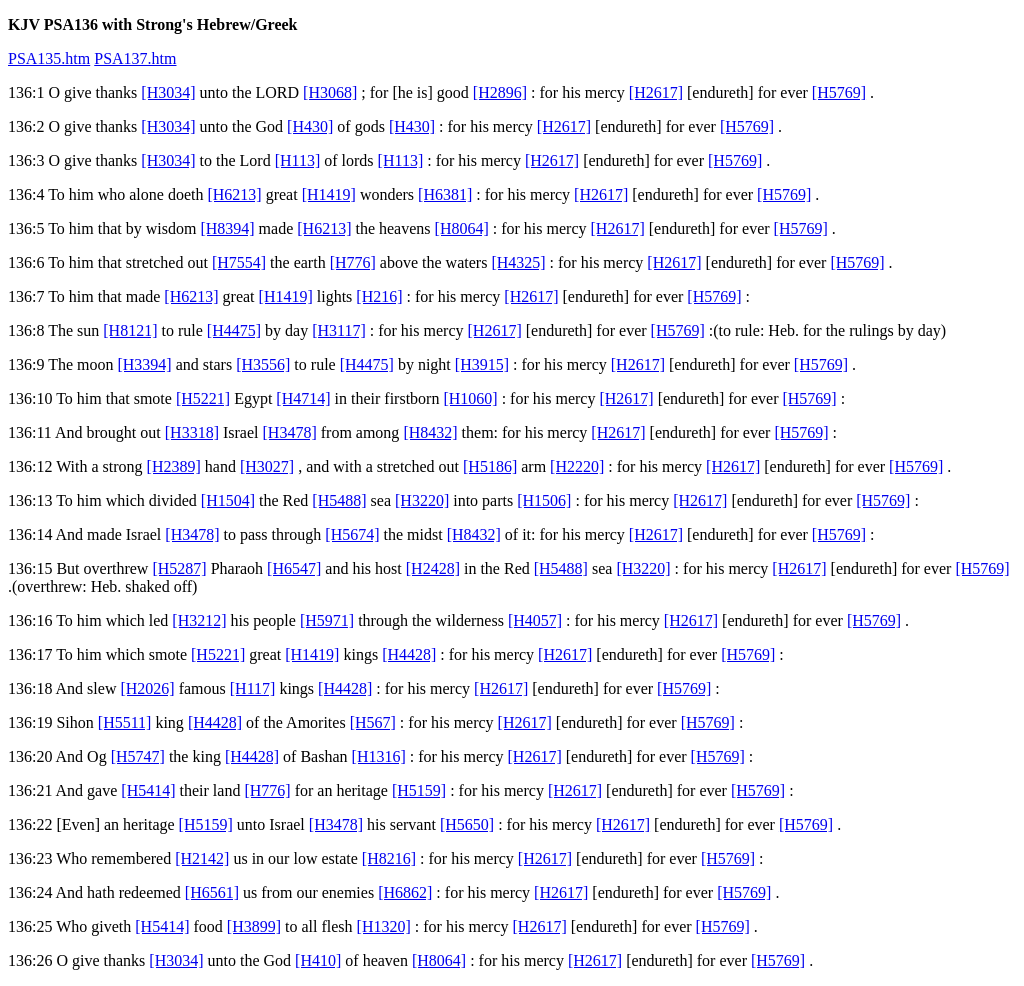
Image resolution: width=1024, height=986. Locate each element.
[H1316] (379, 756)
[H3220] (422, 500)
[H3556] (263, 364)
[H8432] (430, 432)
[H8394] (227, 228)
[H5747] (138, 756)
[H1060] (470, 398)
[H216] (379, 296)
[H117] (253, 688)
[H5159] (419, 790)
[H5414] (148, 790)
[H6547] (294, 568)
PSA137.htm (135, 58)
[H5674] (352, 534)
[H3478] (290, 432)
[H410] (318, 960)
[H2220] (577, 466)
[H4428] (409, 654)
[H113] (298, 160)
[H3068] (330, 92)
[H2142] (202, 858)
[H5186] (490, 466)
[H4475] (234, 330)
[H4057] (535, 620)
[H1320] (384, 926)
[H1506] (544, 500)
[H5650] (467, 824)
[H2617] (656, 92)
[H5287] (179, 568)
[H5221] (203, 398)
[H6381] (445, 194)
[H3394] (144, 364)
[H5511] (125, 722)
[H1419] (329, 194)
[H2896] (500, 92)
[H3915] (482, 364)
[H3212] (199, 620)
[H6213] (234, 194)
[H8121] (130, 330)
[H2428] (433, 568)
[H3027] (267, 466)
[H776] (353, 262)
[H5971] (327, 620)
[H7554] (239, 262)
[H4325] (518, 262)
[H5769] (839, 92)
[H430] (310, 126)
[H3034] (168, 92)
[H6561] (212, 892)
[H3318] (192, 432)
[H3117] (339, 330)
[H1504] (228, 500)
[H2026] (147, 688)
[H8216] (389, 858)
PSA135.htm (49, 58)
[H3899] (254, 926)
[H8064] (462, 228)
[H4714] (303, 398)
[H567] (373, 722)
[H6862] (405, 892)
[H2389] (174, 466)
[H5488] (339, 500)
